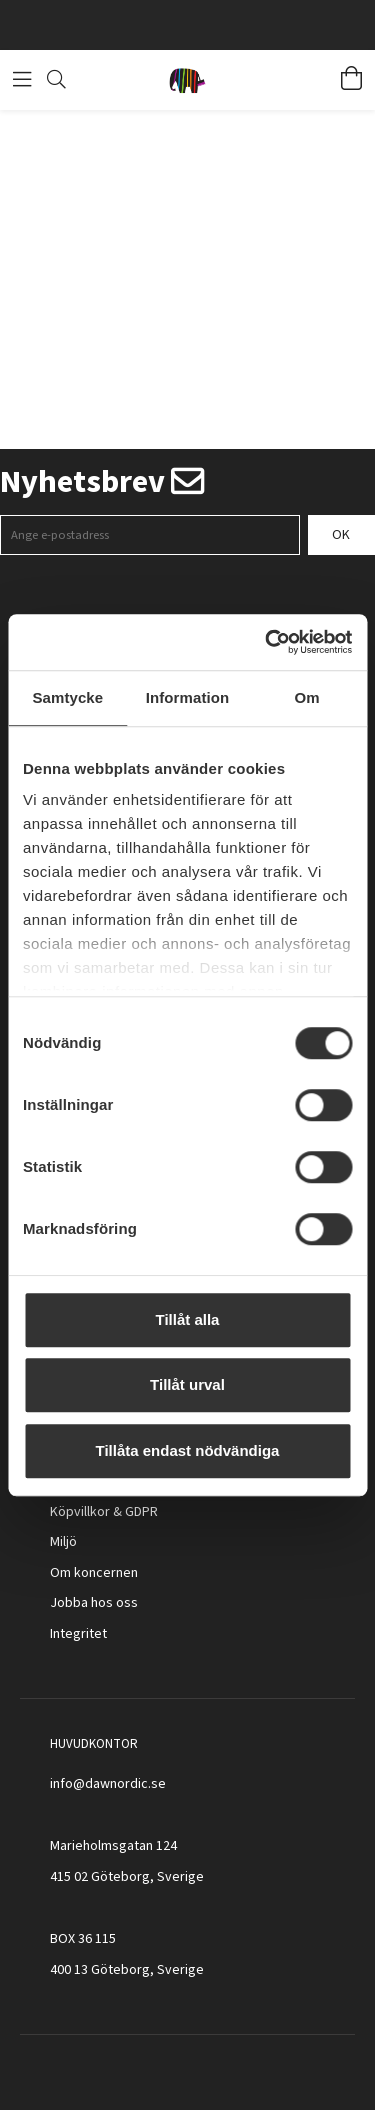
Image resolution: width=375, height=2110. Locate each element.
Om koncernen (94, 1573)
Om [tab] (307, 697)
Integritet (78, 1634)
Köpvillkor (80, 1512)
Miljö (63, 1542)
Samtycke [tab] (67, 697)
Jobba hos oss (94, 1603)
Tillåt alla (188, 1319)
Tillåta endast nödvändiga (188, 1450)
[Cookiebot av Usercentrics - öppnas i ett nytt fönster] (267, 642)
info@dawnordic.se (108, 1784)
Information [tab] (188, 697)
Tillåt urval (187, 1384)
